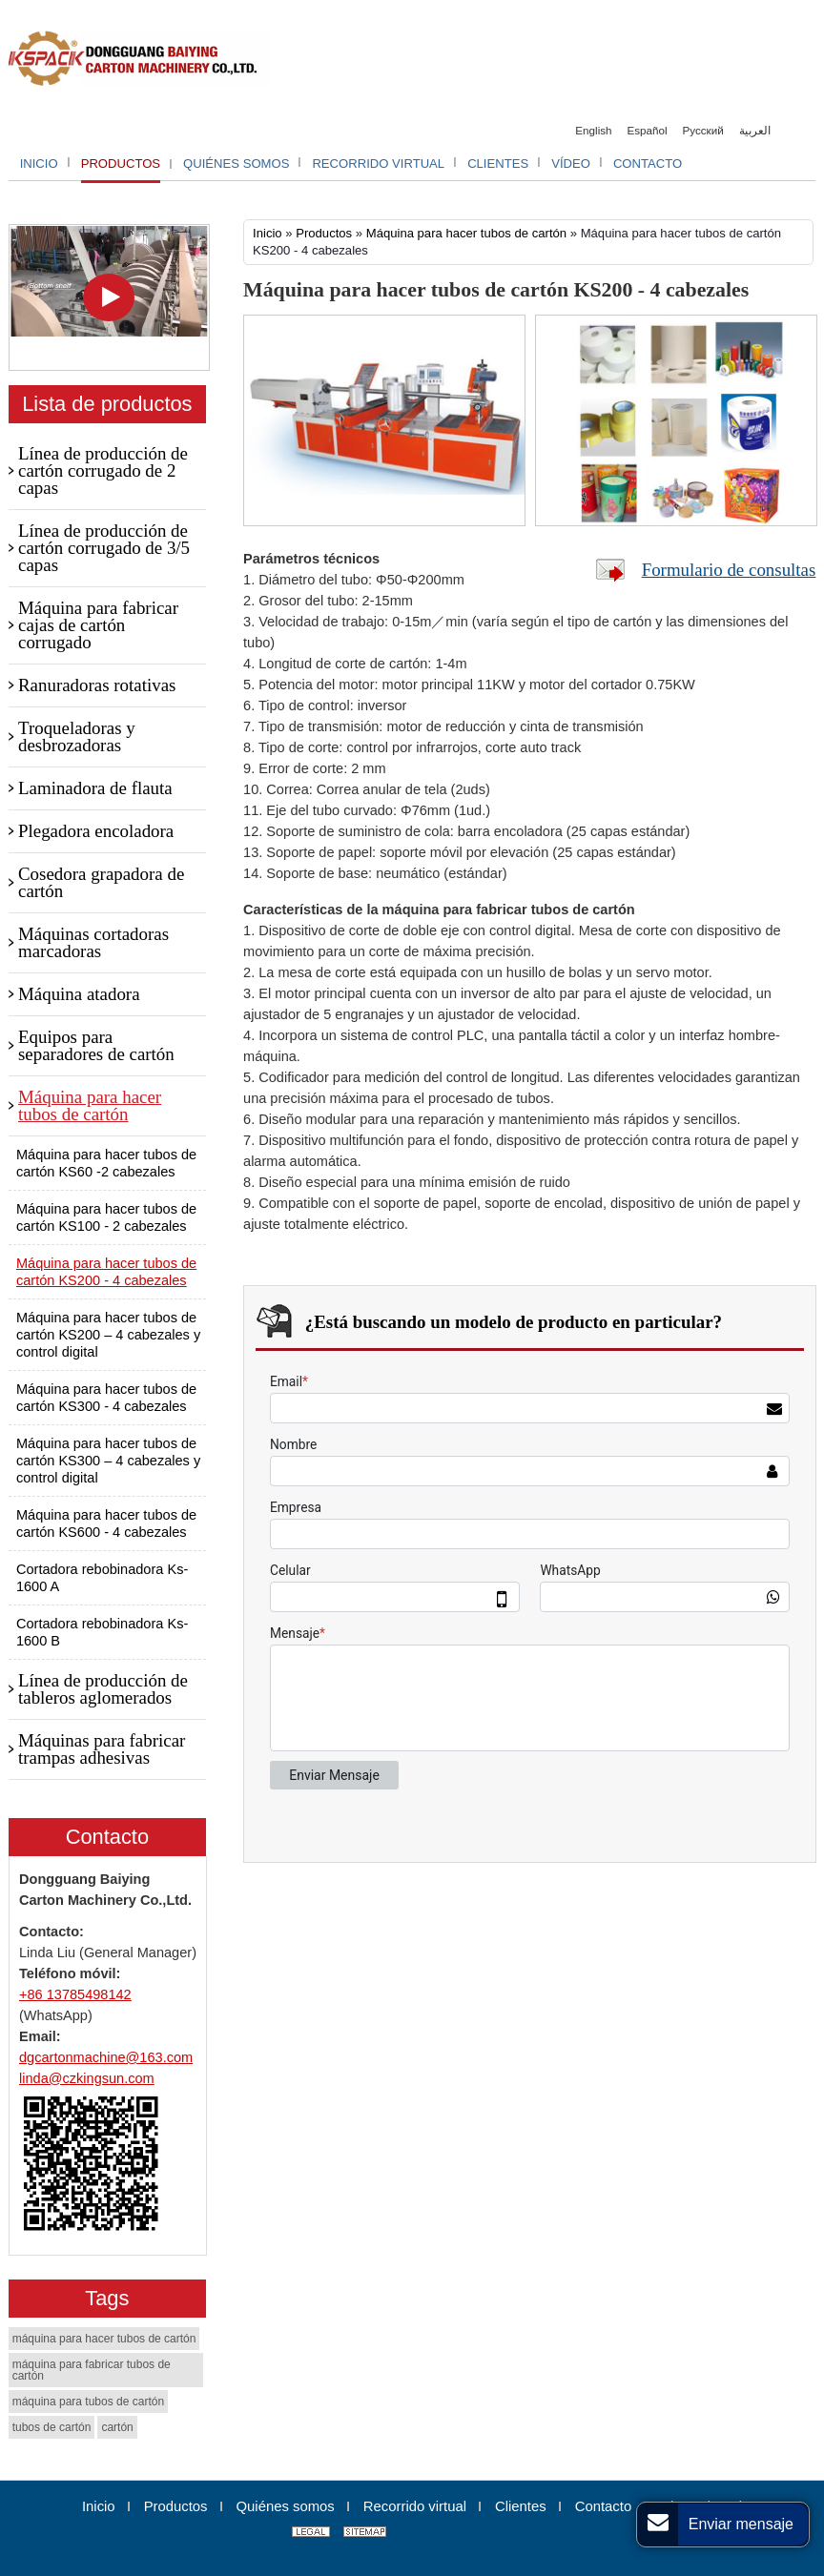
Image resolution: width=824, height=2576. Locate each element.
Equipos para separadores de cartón (96, 1045)
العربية (755, 130)
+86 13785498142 (75, 1994)
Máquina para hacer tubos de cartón (466, 233)
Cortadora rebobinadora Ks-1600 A (102, 1578)
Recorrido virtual (414, 2506)
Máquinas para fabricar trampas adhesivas (101, 1749)
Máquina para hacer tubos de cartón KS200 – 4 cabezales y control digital (108, 1335)
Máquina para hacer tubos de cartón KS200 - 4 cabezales (106, 1272)
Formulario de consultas (729, 570)
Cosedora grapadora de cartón (101, 882)
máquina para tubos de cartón (88, 2401)
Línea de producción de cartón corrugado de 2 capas (103, 470)
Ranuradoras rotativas (96, 685)
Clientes (520, 2506)
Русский (703, 130)
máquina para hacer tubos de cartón (104, 2338)
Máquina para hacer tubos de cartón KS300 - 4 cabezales (106, 1397)
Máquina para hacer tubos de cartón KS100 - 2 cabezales (106, 1217)
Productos (324, 233)
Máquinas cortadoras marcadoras (93, 942)
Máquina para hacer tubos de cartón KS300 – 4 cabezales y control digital (108, 1460)
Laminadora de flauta (95, 788)
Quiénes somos (286, 2506)
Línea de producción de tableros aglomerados (103, 1688)
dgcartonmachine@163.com (106, 2057)
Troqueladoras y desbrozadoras (76, 736)
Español (648, 130)
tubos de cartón (52, 2427)
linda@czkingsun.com (86, 2078)
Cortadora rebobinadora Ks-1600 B (102, 1632)
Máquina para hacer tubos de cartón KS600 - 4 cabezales (106, 1523)
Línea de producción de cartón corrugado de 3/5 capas (104, 548)
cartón (117, 2427)
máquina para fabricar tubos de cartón (91, 2370)
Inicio (267, 233)
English (593, 130)
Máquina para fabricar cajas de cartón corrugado (98, 625)
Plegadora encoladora (96, 831)
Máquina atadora (79, 994)
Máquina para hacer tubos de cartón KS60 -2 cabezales (106, 1163)
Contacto (107, 1837)
